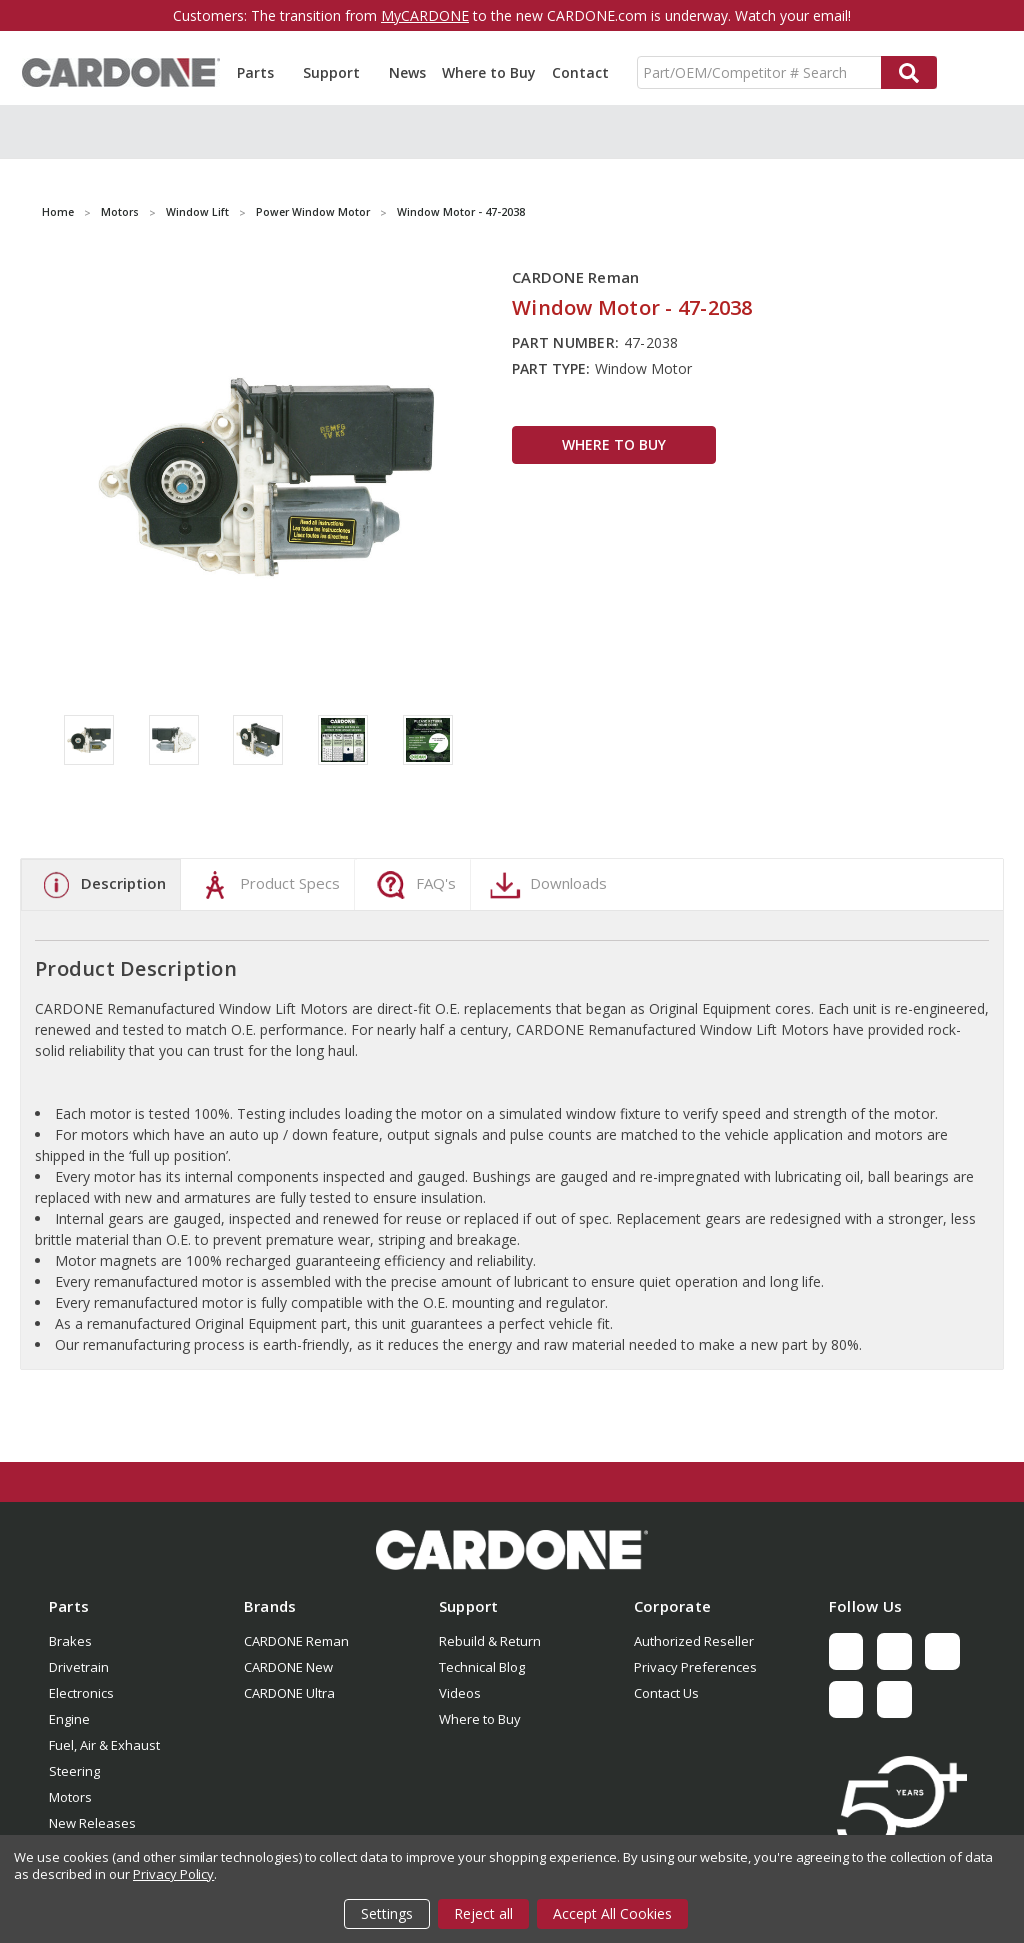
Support (338, 72)
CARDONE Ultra (289, 1693)
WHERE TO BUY (614, 444)
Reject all (483, 1913)
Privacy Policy (173, 1874)
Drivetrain (79, 1667)
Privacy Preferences (695, 1667)
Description (101, 885)
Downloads (546, 885)
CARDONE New (288, 1667)
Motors (70, 1797)
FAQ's (413, 885)
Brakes (70, 1641)
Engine (69, 1719)
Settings (387, 1913)
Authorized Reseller (694, 1641)
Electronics (81, 1693)
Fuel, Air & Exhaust (104, 1745)
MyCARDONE (425, 15)
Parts (262, 72)
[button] (512, 1550)
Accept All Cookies (612, 1913)
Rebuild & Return (490, 1641)
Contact (580, 72)
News (407, 72)
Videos (460, 1693)
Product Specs (267, 885)
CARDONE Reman (296, 1641)
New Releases (92, 1823)
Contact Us (666, 1693)
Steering (74, 1771)
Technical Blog (482, 1667)
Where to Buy (489, 72)
